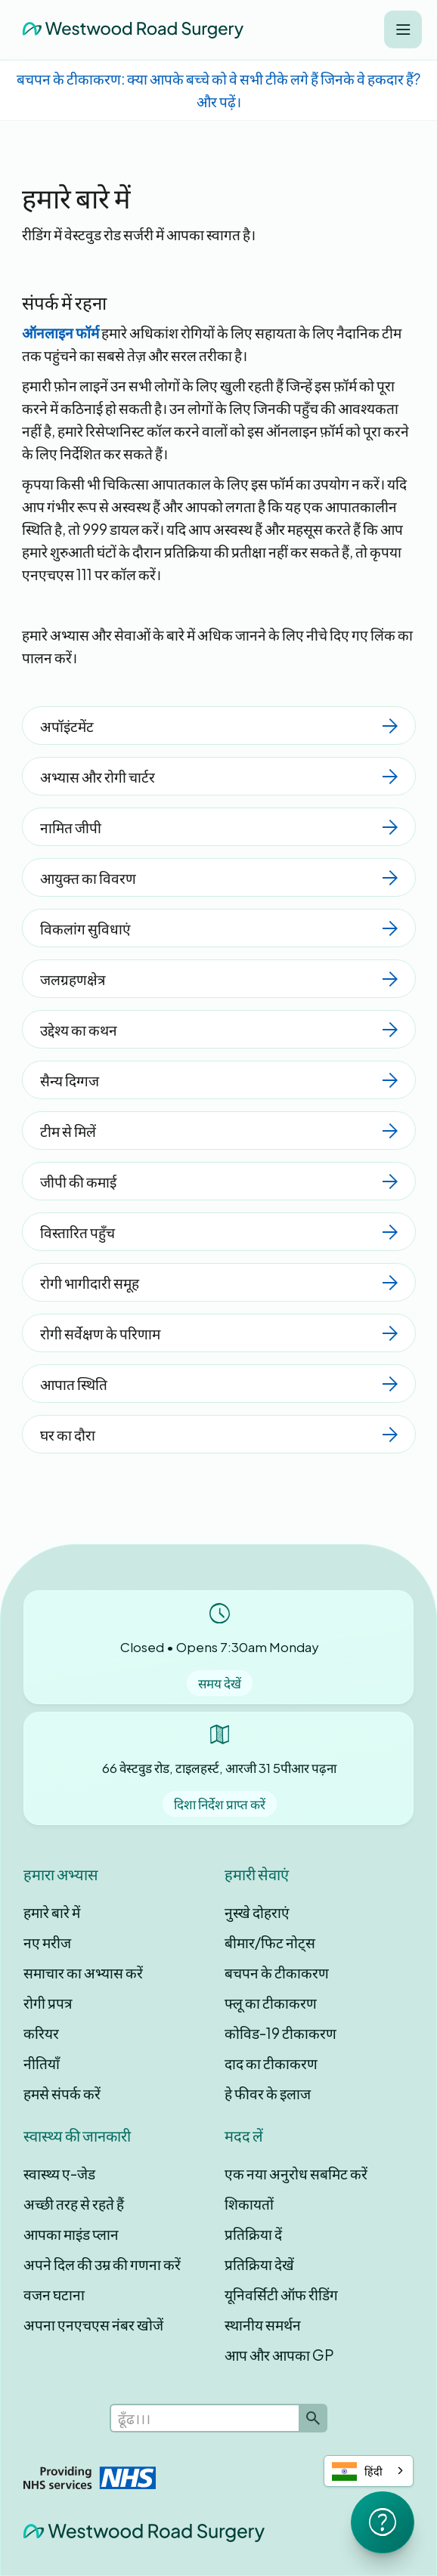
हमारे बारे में (51, 1912)
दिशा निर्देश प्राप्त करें (219, 1804)
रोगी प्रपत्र (47, 2003)
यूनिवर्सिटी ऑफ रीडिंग (281, 2294)
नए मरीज (47, 1942)
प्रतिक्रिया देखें (259, 2264)
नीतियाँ (41, 2063)
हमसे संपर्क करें (62, 2093)
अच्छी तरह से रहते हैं (73, 2204)
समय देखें (219, 1683)
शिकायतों (249, 2204)
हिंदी (357, 2471)
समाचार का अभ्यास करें (83, 1972)
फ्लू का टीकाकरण (271, 2003)
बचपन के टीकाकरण (277, 1972)
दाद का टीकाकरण (271, 2063)
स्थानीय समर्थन (263, 2324)
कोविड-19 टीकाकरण (280, 2033)
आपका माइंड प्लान (71, 2234)
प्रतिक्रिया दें (253, 2234)
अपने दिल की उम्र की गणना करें (102, 2264)
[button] (403, 29)
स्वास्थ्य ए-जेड (59, 2173)
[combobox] (369, 2471)
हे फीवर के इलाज (268, 2093)
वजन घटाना (54, 2294)
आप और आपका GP (279, 2355)
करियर (41, 2033)
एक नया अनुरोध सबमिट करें (296, 2173)
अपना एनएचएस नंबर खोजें (93, 2324)
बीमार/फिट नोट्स (270, 1942)
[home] (129, 29)
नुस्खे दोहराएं (257, 1912)
